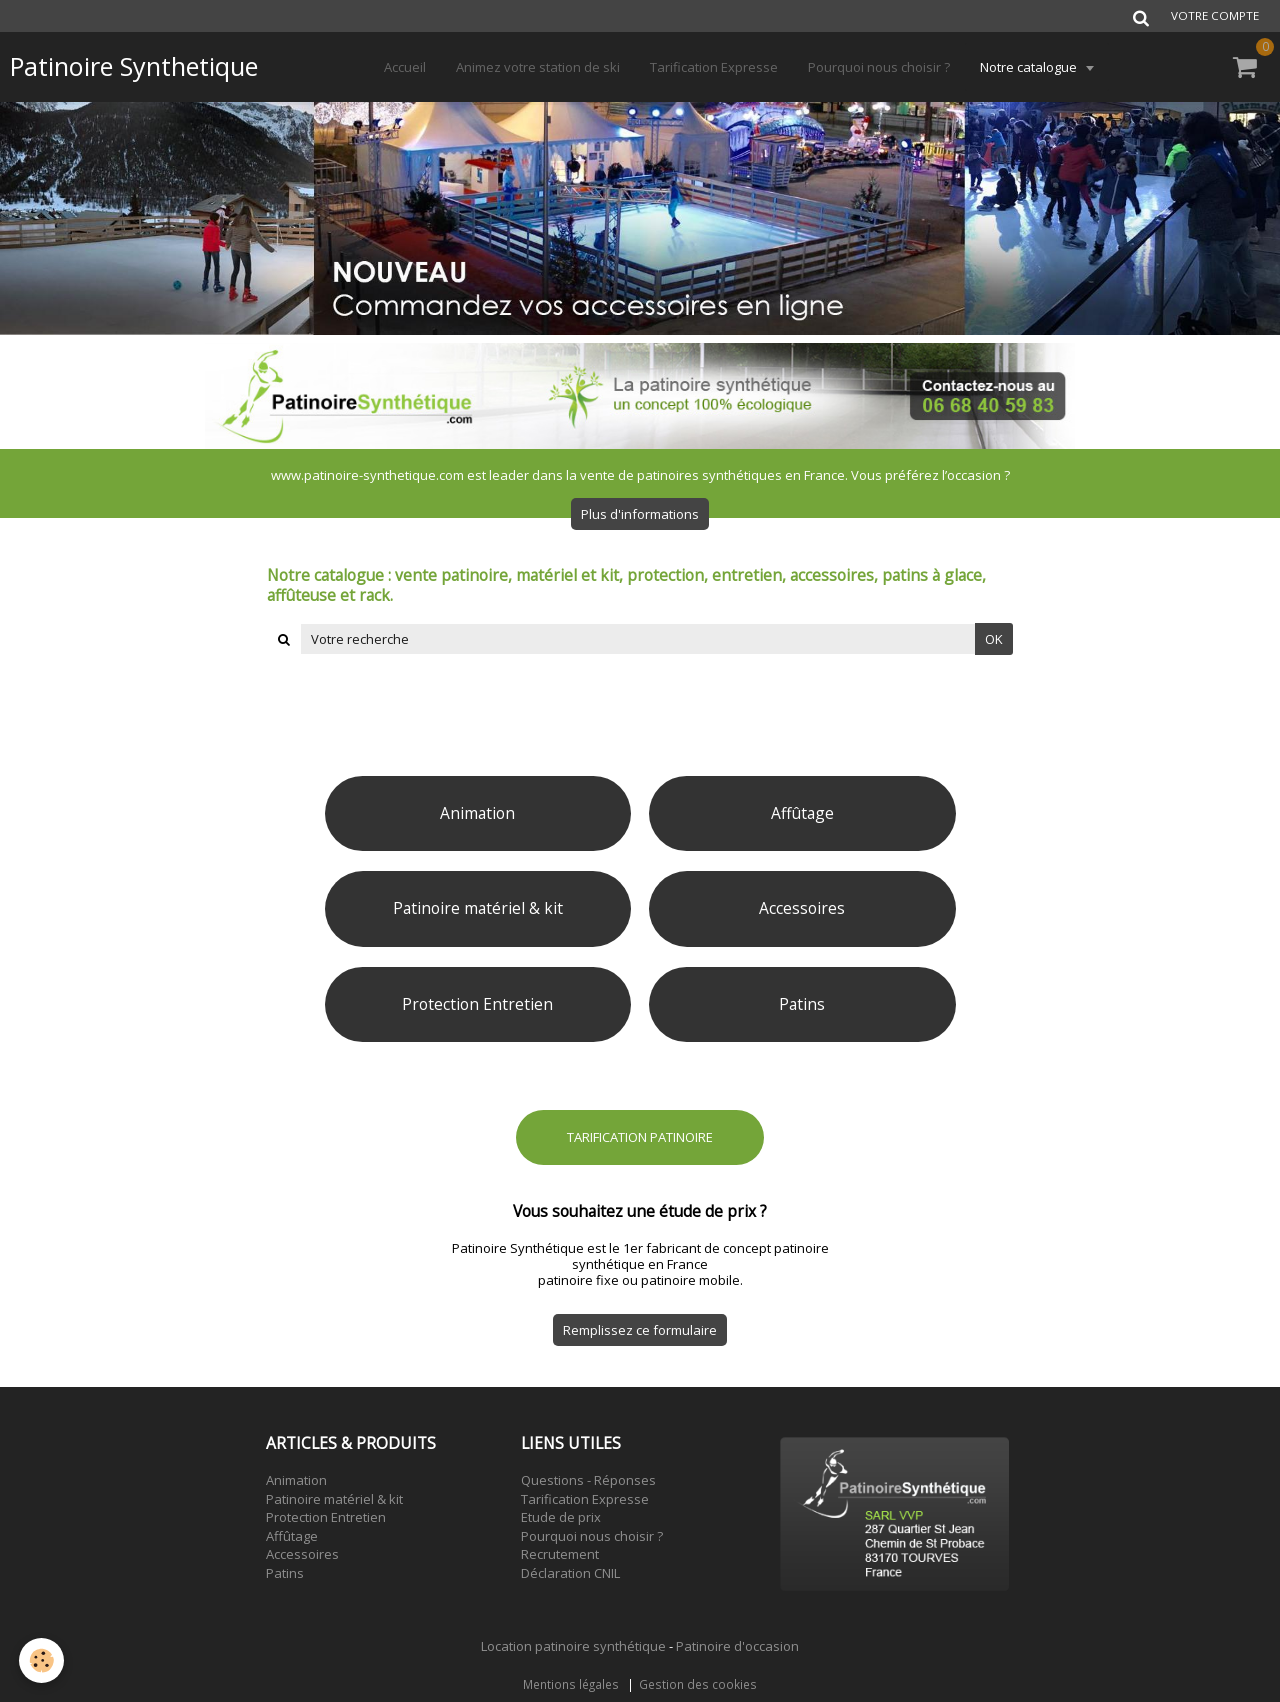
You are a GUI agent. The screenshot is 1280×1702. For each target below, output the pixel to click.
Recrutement (560, 1554)
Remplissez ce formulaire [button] (640, 1330)
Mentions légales (571, 1684)
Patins (285, 1573)
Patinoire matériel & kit (334, 1499)
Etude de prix (561, 1517)
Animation (296, 1480)
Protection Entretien (326, 1517)
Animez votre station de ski (538, 67)
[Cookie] (42, 1660)
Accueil (405, 67)
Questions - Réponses (588, 1480)
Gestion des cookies (698, 1684)
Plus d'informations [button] (640, 514)
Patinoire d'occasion (737, 1646)
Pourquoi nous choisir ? (879, 67)
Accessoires (302, 1554)
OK (994, 639)
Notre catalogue (1030, 67)
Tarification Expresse (714, 67)
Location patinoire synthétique (573, 1646)
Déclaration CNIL (570, 1573)
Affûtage (292, 1536)
